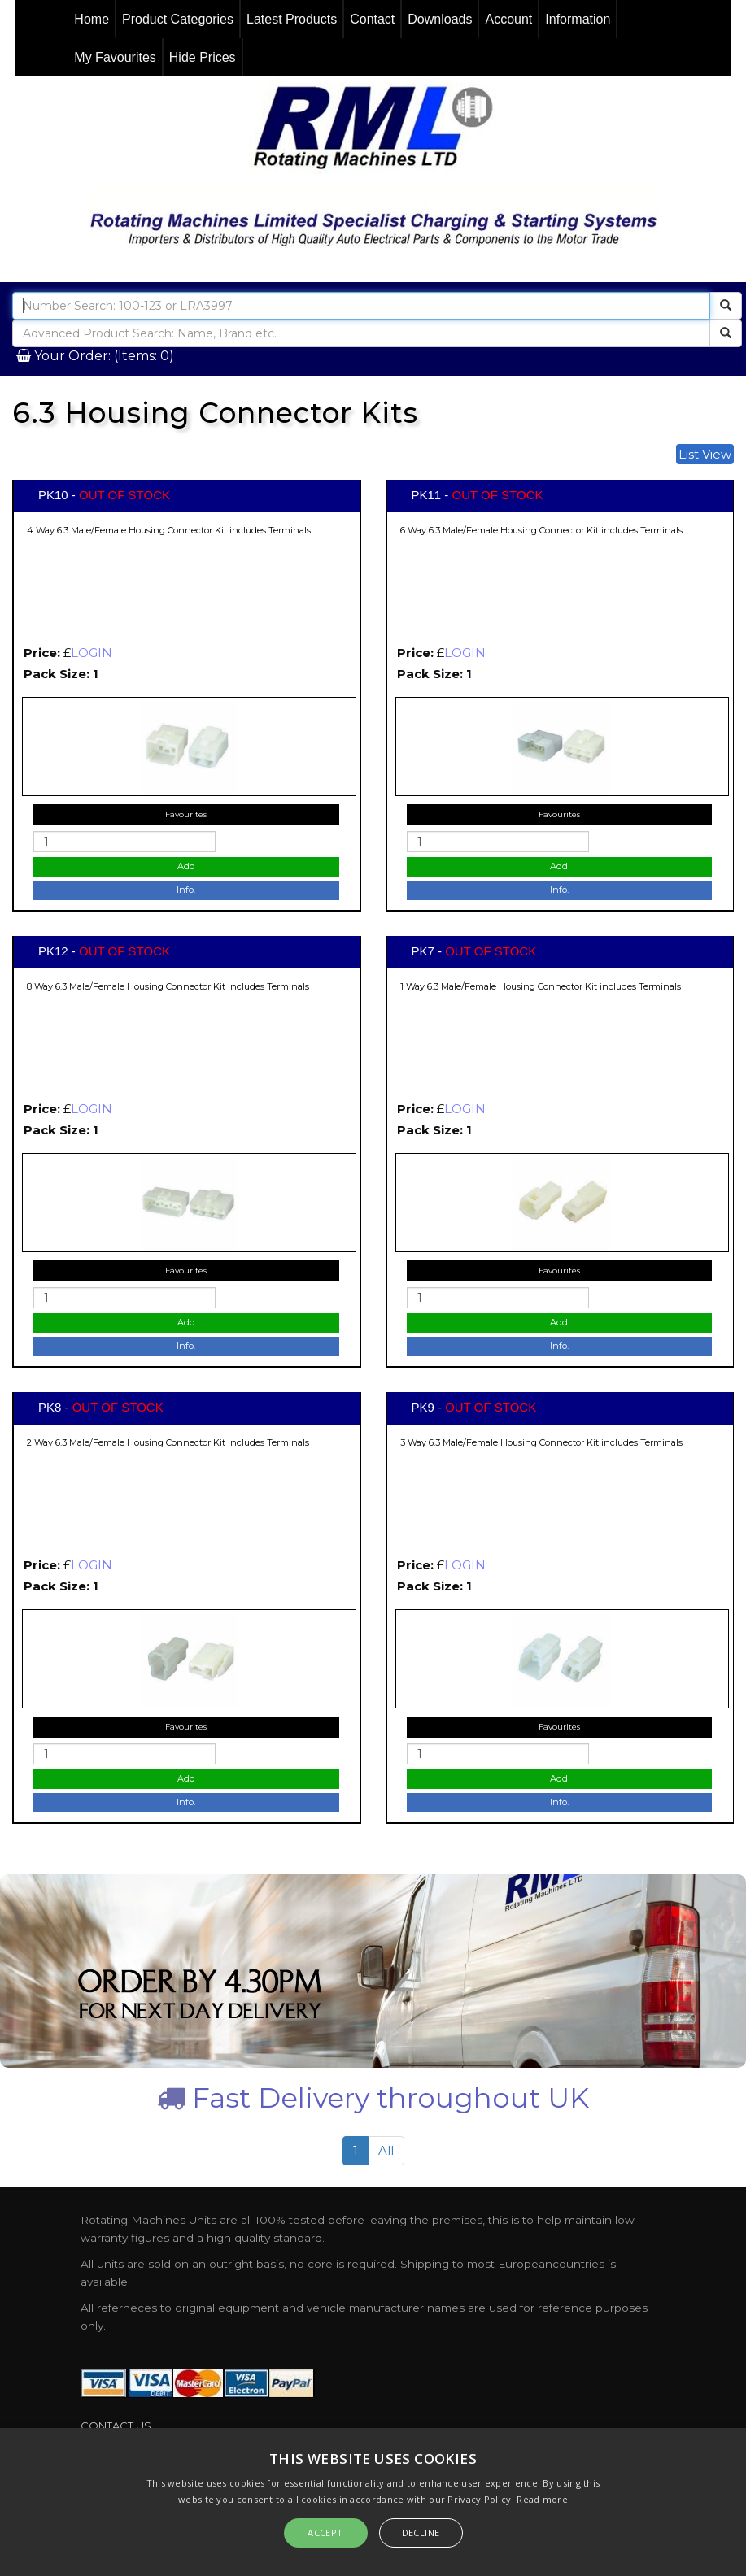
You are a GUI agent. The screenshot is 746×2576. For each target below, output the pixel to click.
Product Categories (177, 19)
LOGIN (91, 652)
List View (704, 454)
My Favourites (114, 57)
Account (508, 19)
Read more (542, 2499)
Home (91, 19)
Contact (372, 19)
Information (577, 19)
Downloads (440, 19)
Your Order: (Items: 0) (102, 355)
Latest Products (291, 19)
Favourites (186, 814)
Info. (186, 889)
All (386, 2150)
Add (186, 866)
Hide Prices (202, 57)
